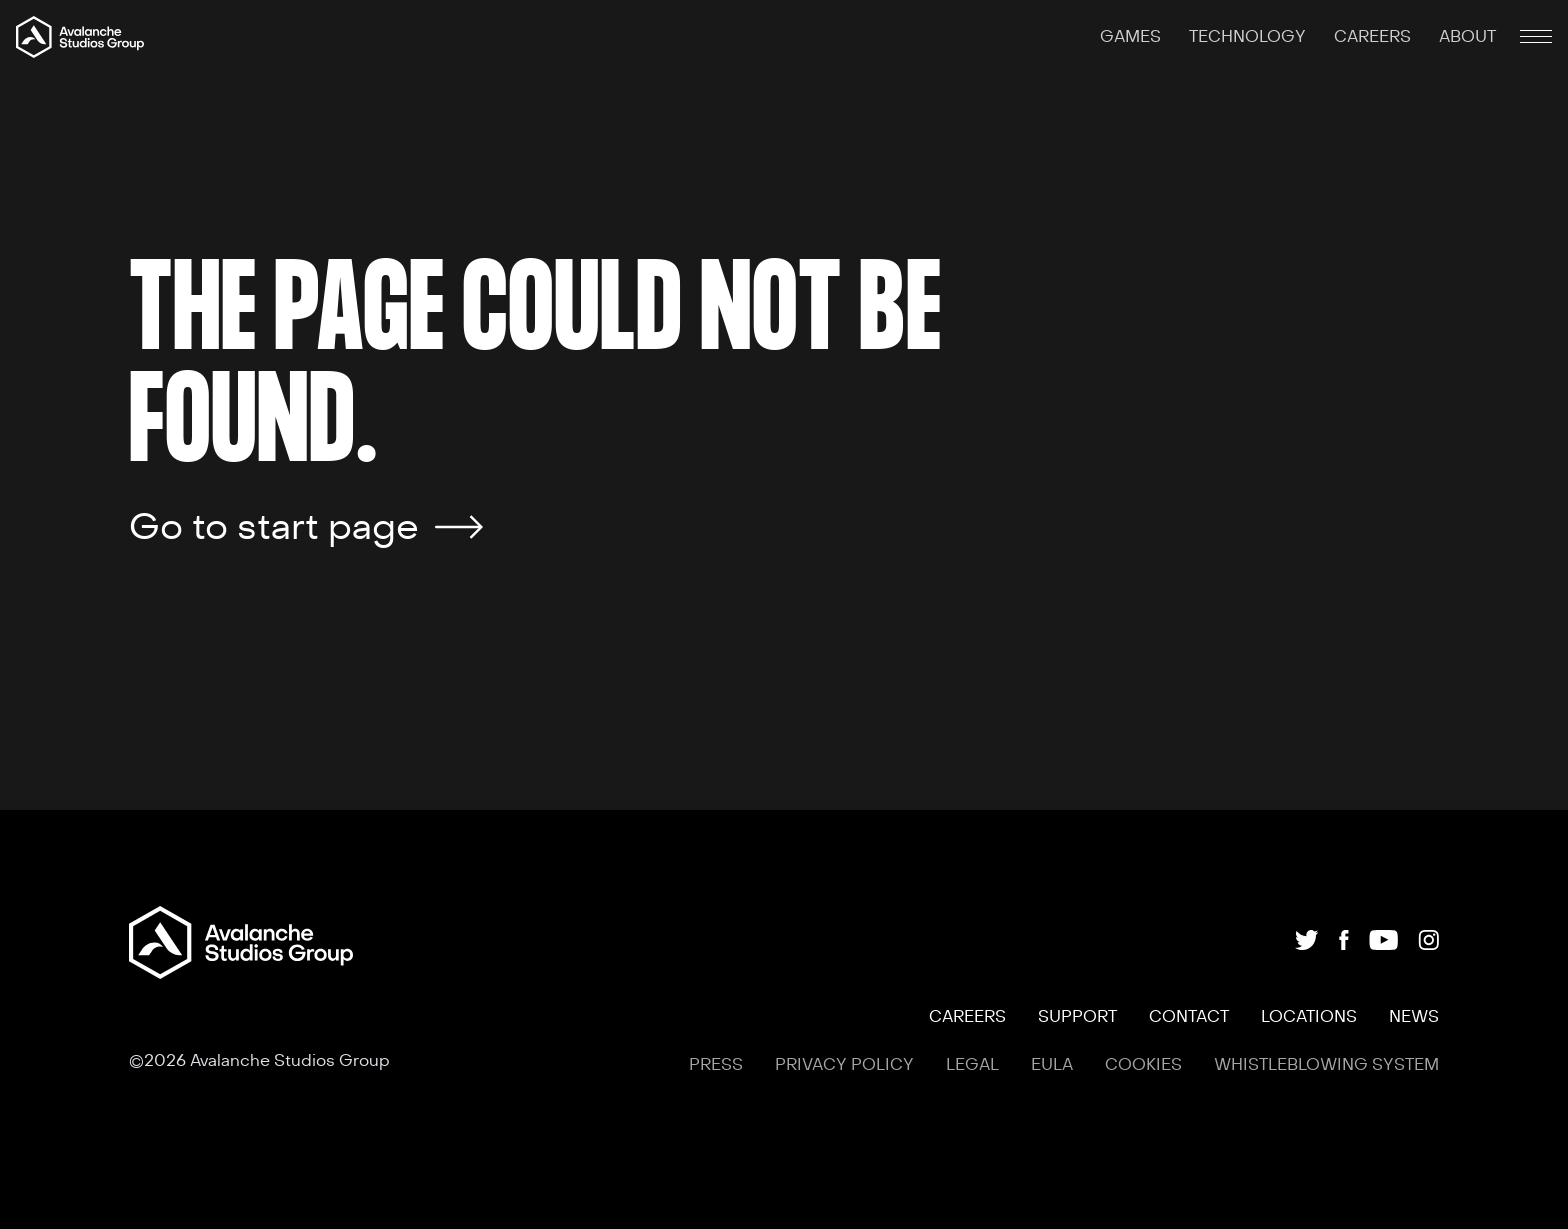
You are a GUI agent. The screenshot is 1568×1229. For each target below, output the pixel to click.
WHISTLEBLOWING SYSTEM (1326, 1065)
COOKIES (1143, 1065)
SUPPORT (1077, 1017)
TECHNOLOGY (1249, 37)
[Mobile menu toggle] (1536, 37)
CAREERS (1374, 37)
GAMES (1132, 37)
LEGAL (972, 1065)
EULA (1052, 1065)
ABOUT (1467, 37)
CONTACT (1189, 1017)
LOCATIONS (1309, 1017)
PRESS (716, 1065)
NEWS (1414, 1017)
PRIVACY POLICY (844, 1065)
